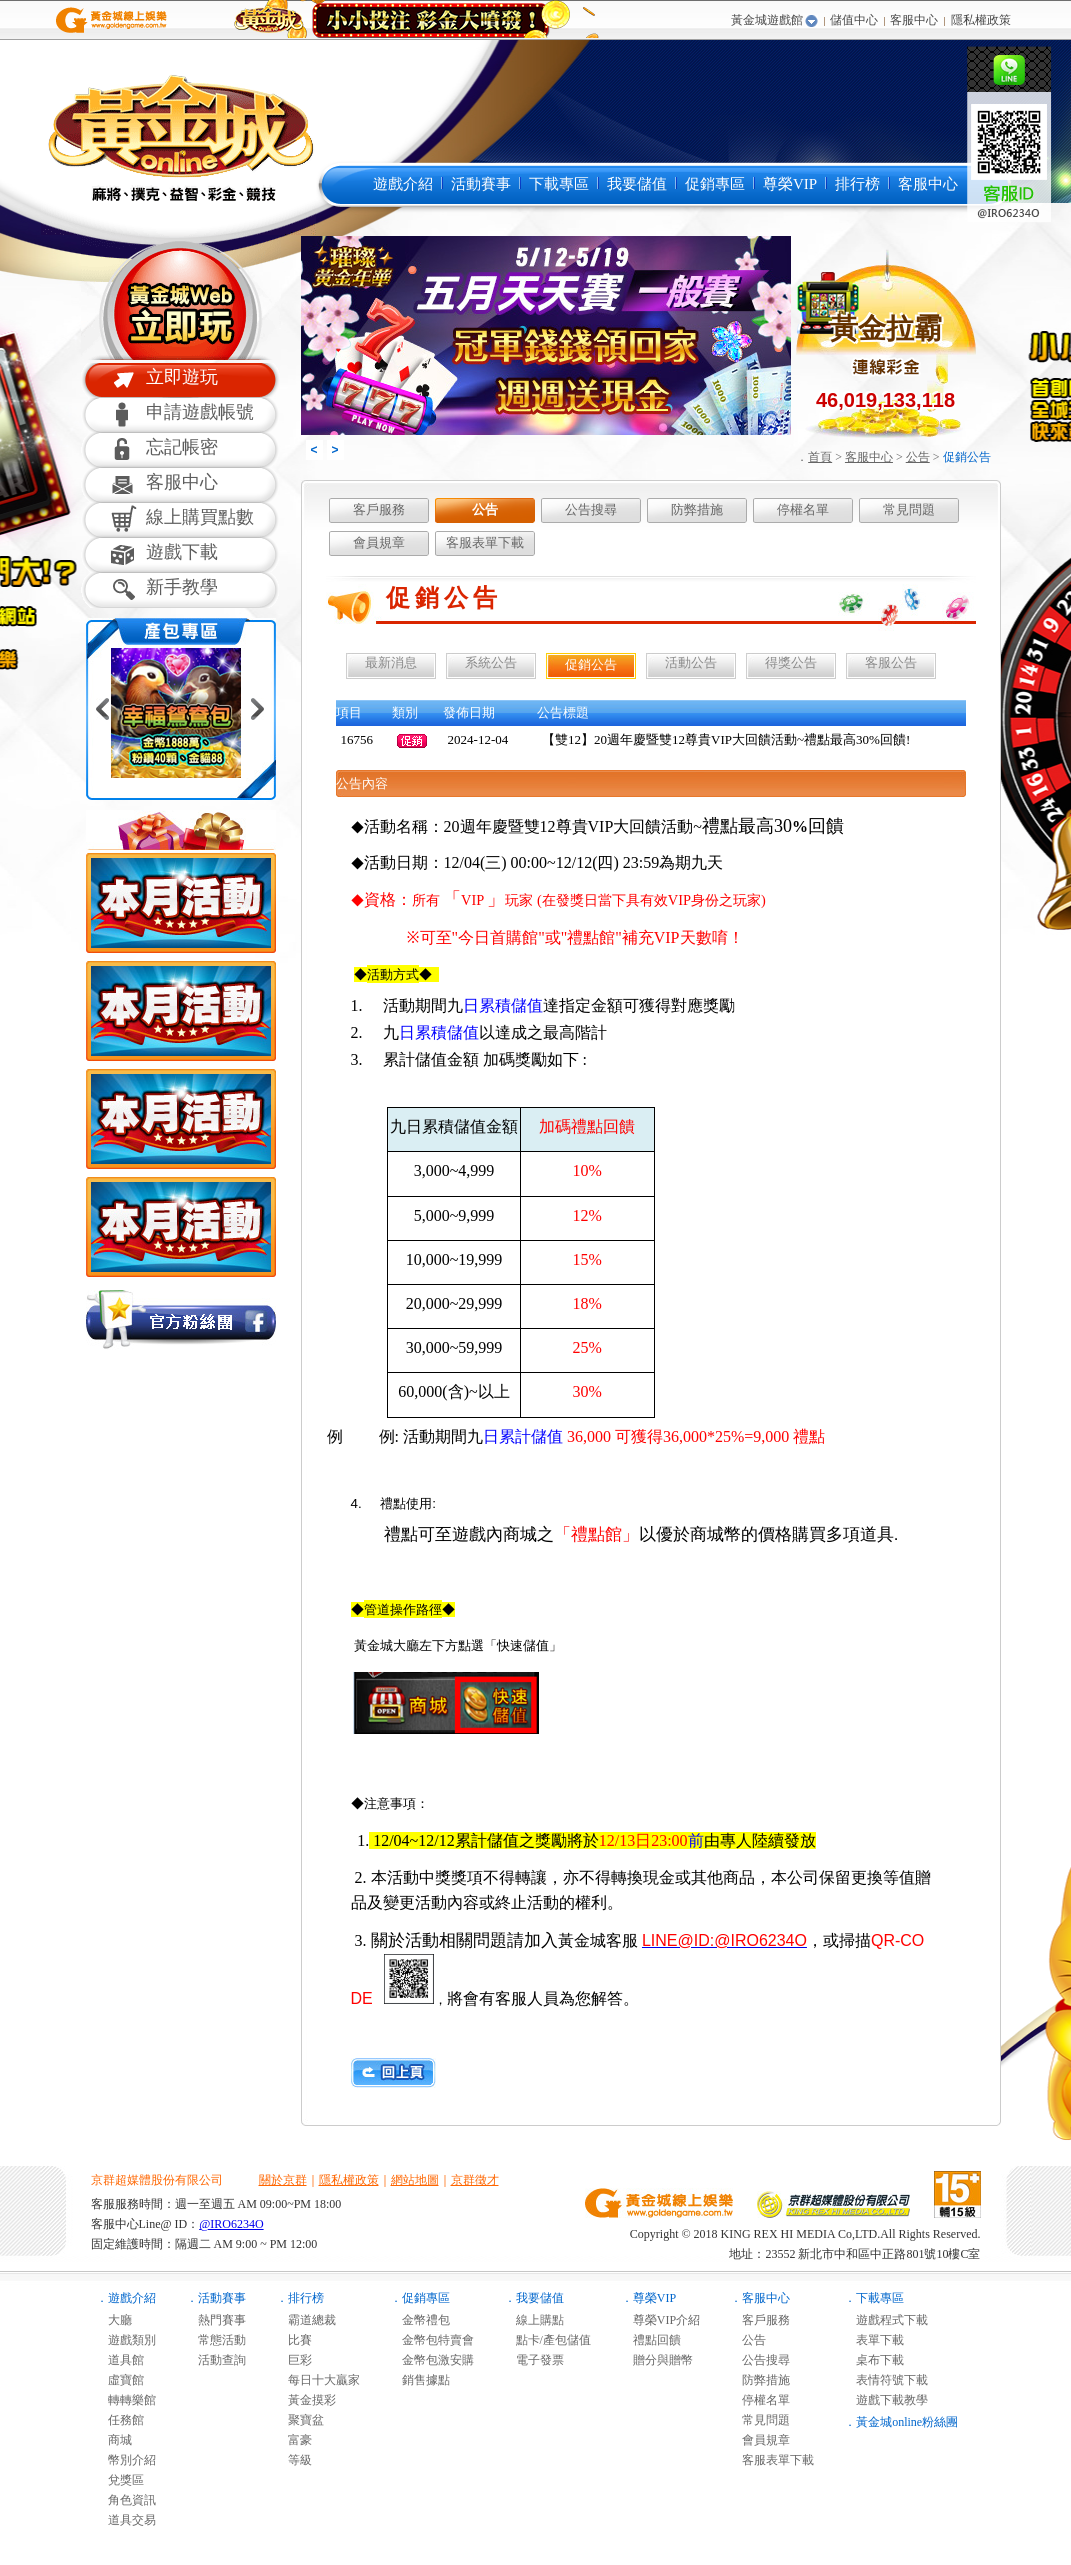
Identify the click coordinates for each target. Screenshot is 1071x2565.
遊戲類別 (126, 2340)
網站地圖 (415, 2180)
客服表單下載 (485, 542)
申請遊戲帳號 (200, 412)
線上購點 (534, 2320)
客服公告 (891, 662)
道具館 (120, 2360)
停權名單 (803, 509)
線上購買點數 (200, 517)
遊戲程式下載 (886, 2320)
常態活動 (216, 2340)
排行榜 (857, 184)
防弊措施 (697, 509)
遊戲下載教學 (886, 2400)
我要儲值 (637, 184)
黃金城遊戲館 (767, 20)
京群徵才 (475, 2180)
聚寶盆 (300, 2420)
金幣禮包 (420, 2320)
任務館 (120, 2420)
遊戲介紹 (403, 184)
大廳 (114, 2320)
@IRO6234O (231, 2224)
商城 (114, 2440)
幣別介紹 (126, 2460)
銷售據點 (420, 2380)
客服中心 (914, 20)
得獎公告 (791, 662)
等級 (294, 2460)
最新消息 (391, 662)
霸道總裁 (306, 2320)
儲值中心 (854, 20)
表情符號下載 (886, 2380)
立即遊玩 (182, 377)
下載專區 (559, 184)
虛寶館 (120, 2380)
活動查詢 (216, 2360)
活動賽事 (481, 184)
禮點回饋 (651, 2340)
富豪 (294, 2440)
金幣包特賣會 (432, 2340)
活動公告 (691, 662)
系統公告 (491, 662)
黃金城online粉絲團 (907, 2422)
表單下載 (874, 2340)
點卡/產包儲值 (547, 2340)
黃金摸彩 (306, 2400)
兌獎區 (120, 2480)
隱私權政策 (981, 20)
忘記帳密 (182, 447)
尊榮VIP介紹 (660, 2320)
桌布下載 (874, 2360)
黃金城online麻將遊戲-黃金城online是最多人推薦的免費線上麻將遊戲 (178, 137)
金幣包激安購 (432, 2360)
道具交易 (126, 2520)
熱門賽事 (216, 2320)
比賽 (294, 2340)
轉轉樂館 (126, 2400)
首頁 (820, 457)
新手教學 (182, 587)
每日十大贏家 (318, 2380)
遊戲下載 (182, 552)
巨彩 (294, 2360)
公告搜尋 (591, 509)
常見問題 (909, 509)
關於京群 (283, 2180)
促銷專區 (715, 184)
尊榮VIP (790, 184)
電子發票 (534, 2360)
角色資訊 (126, 2500)
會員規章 (379, 542)
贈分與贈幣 (657, 2360)
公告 (918, 457)
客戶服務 (379, 509)
